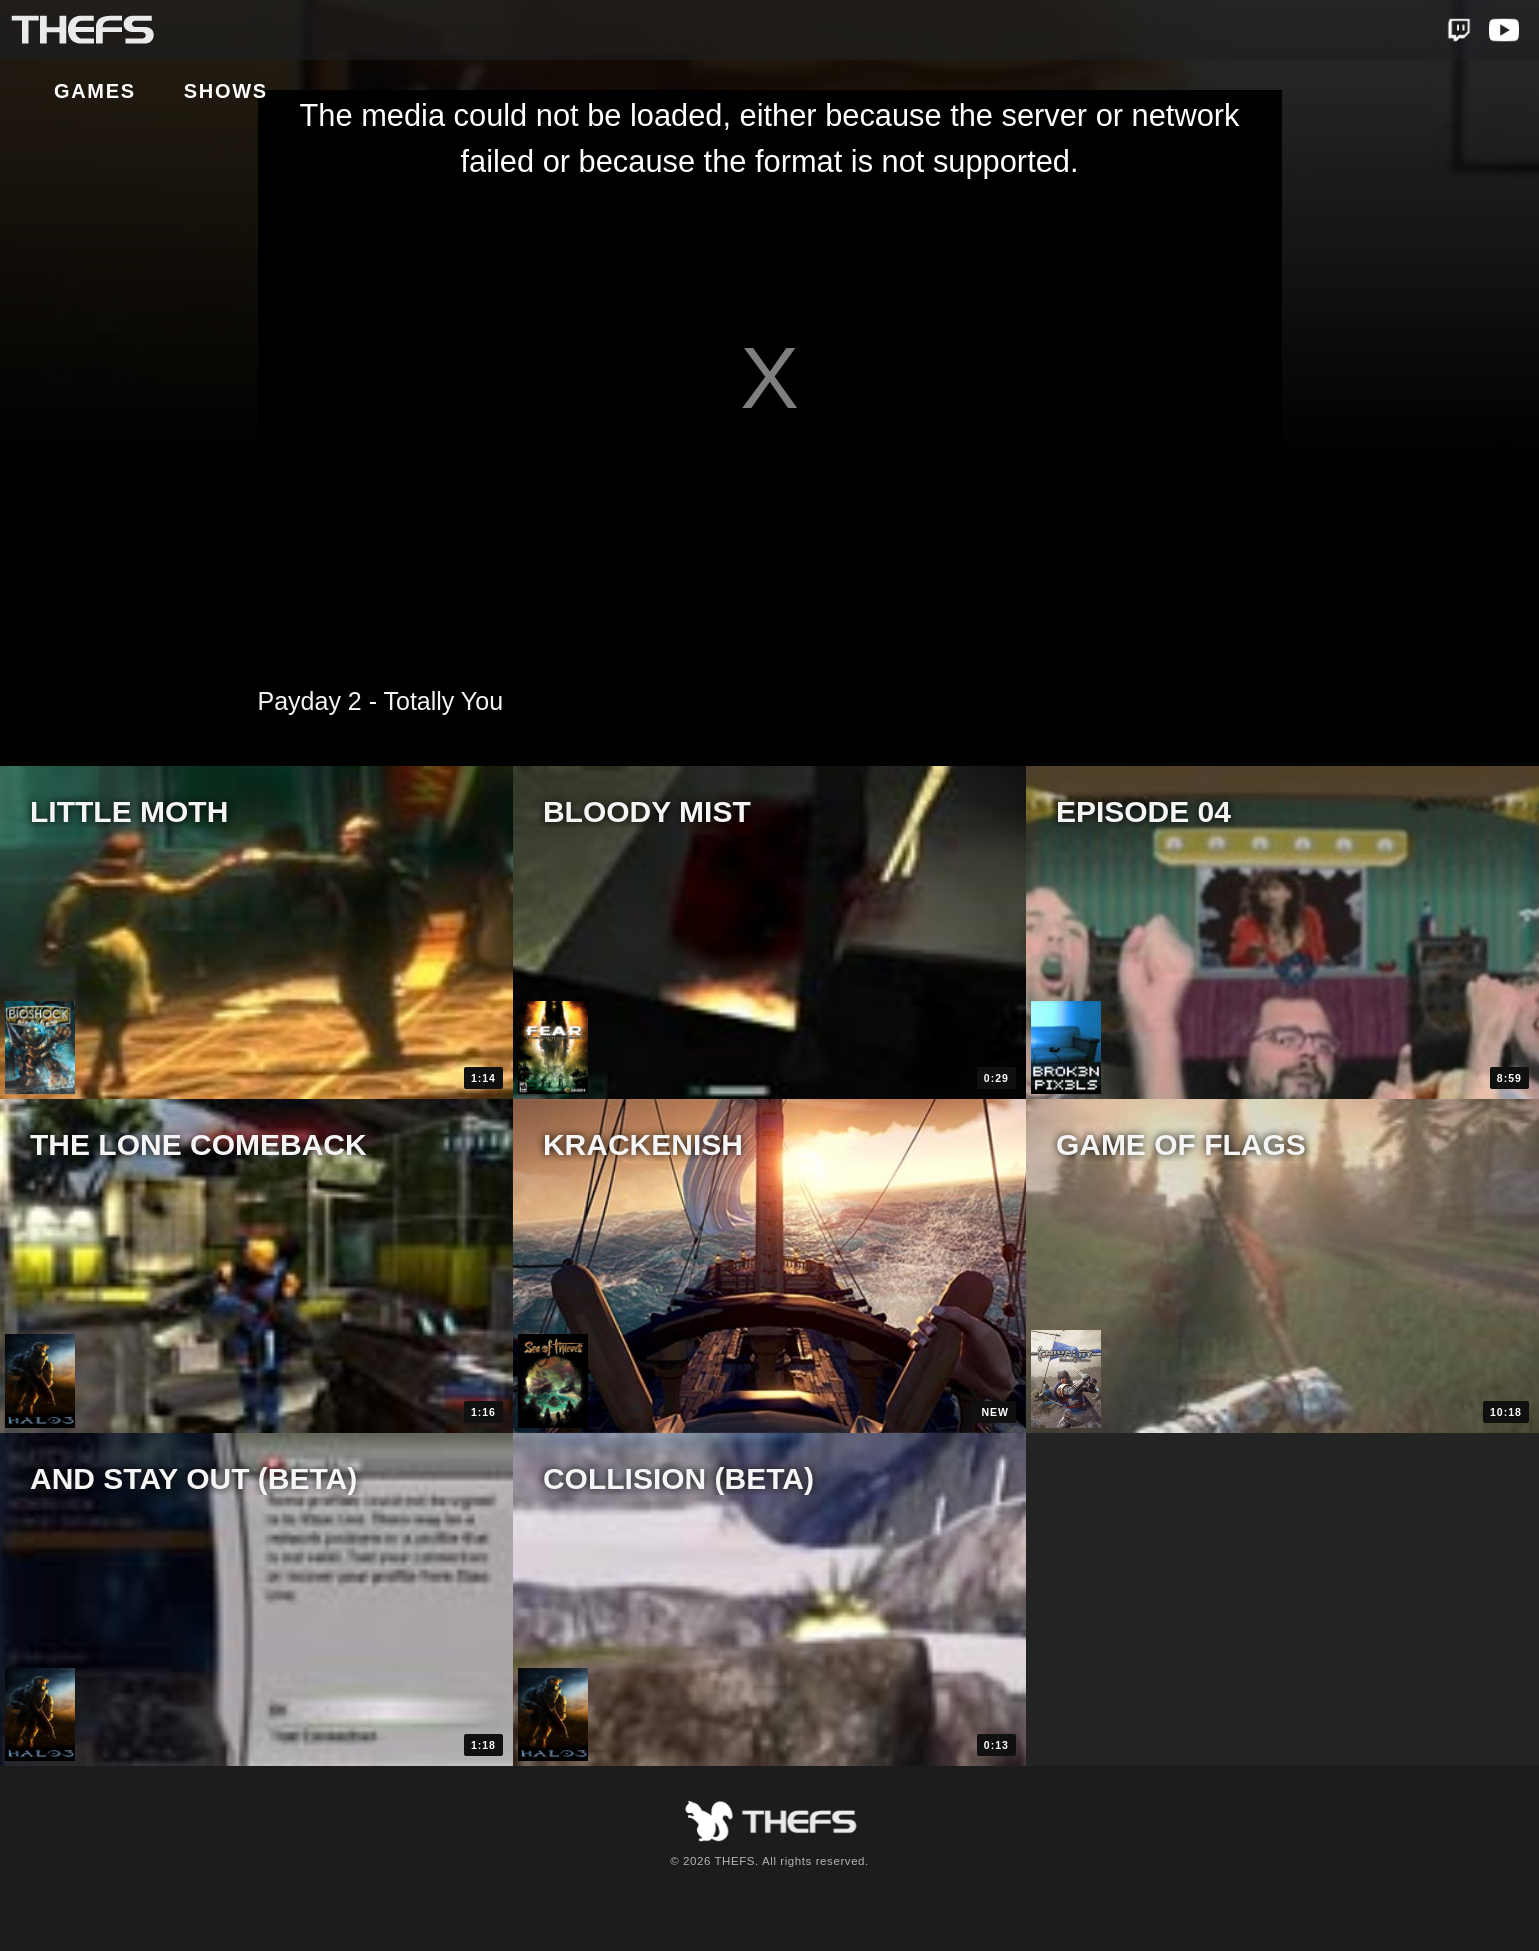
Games (245, 31)
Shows (376, 31)
